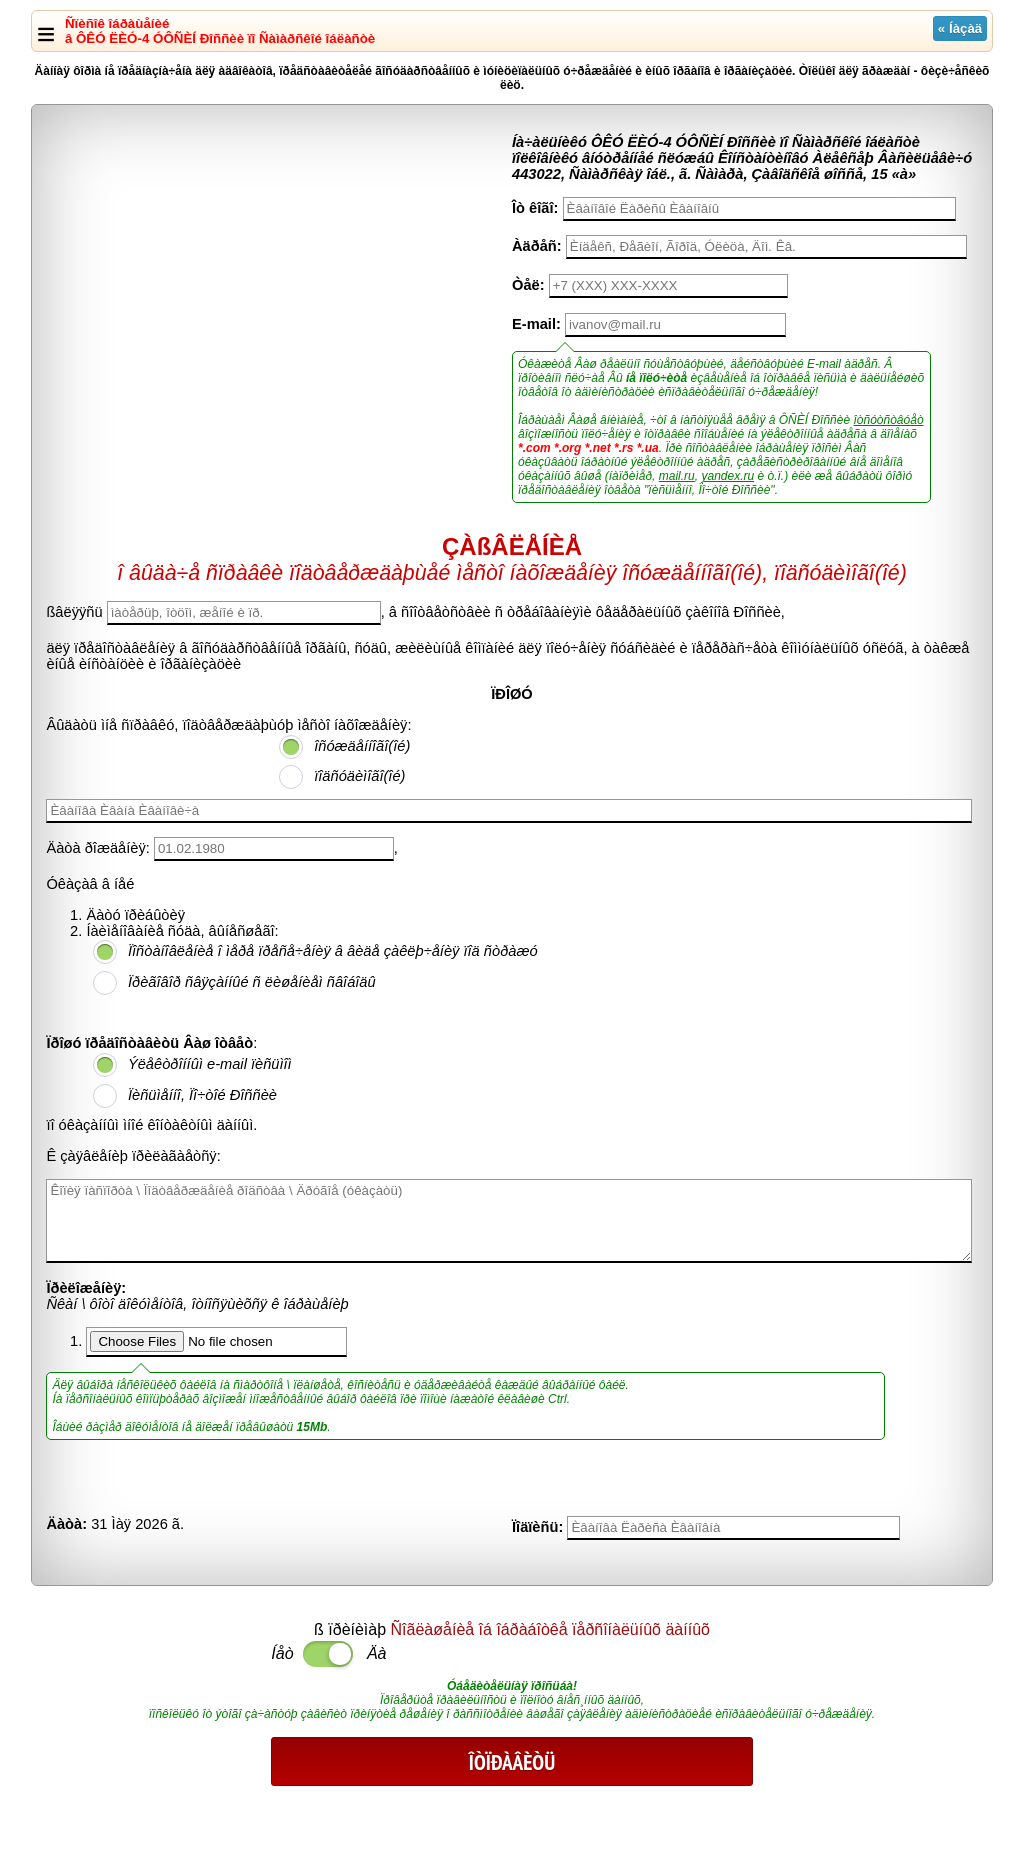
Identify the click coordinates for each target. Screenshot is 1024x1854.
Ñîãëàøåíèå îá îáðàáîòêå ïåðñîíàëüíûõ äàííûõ (550, 1629)
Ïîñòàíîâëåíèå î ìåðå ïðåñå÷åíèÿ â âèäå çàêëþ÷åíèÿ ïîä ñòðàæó (333, 951)
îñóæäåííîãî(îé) (362, 746)
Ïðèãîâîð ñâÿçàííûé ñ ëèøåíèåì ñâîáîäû (252, 982)
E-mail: (536, 324)
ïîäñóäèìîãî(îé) (359, 776)
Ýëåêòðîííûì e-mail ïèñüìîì (210, 1064)
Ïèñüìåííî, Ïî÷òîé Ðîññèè (202, 1095)
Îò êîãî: (535, 208)
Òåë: (528, 285)
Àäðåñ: (537, 246)
